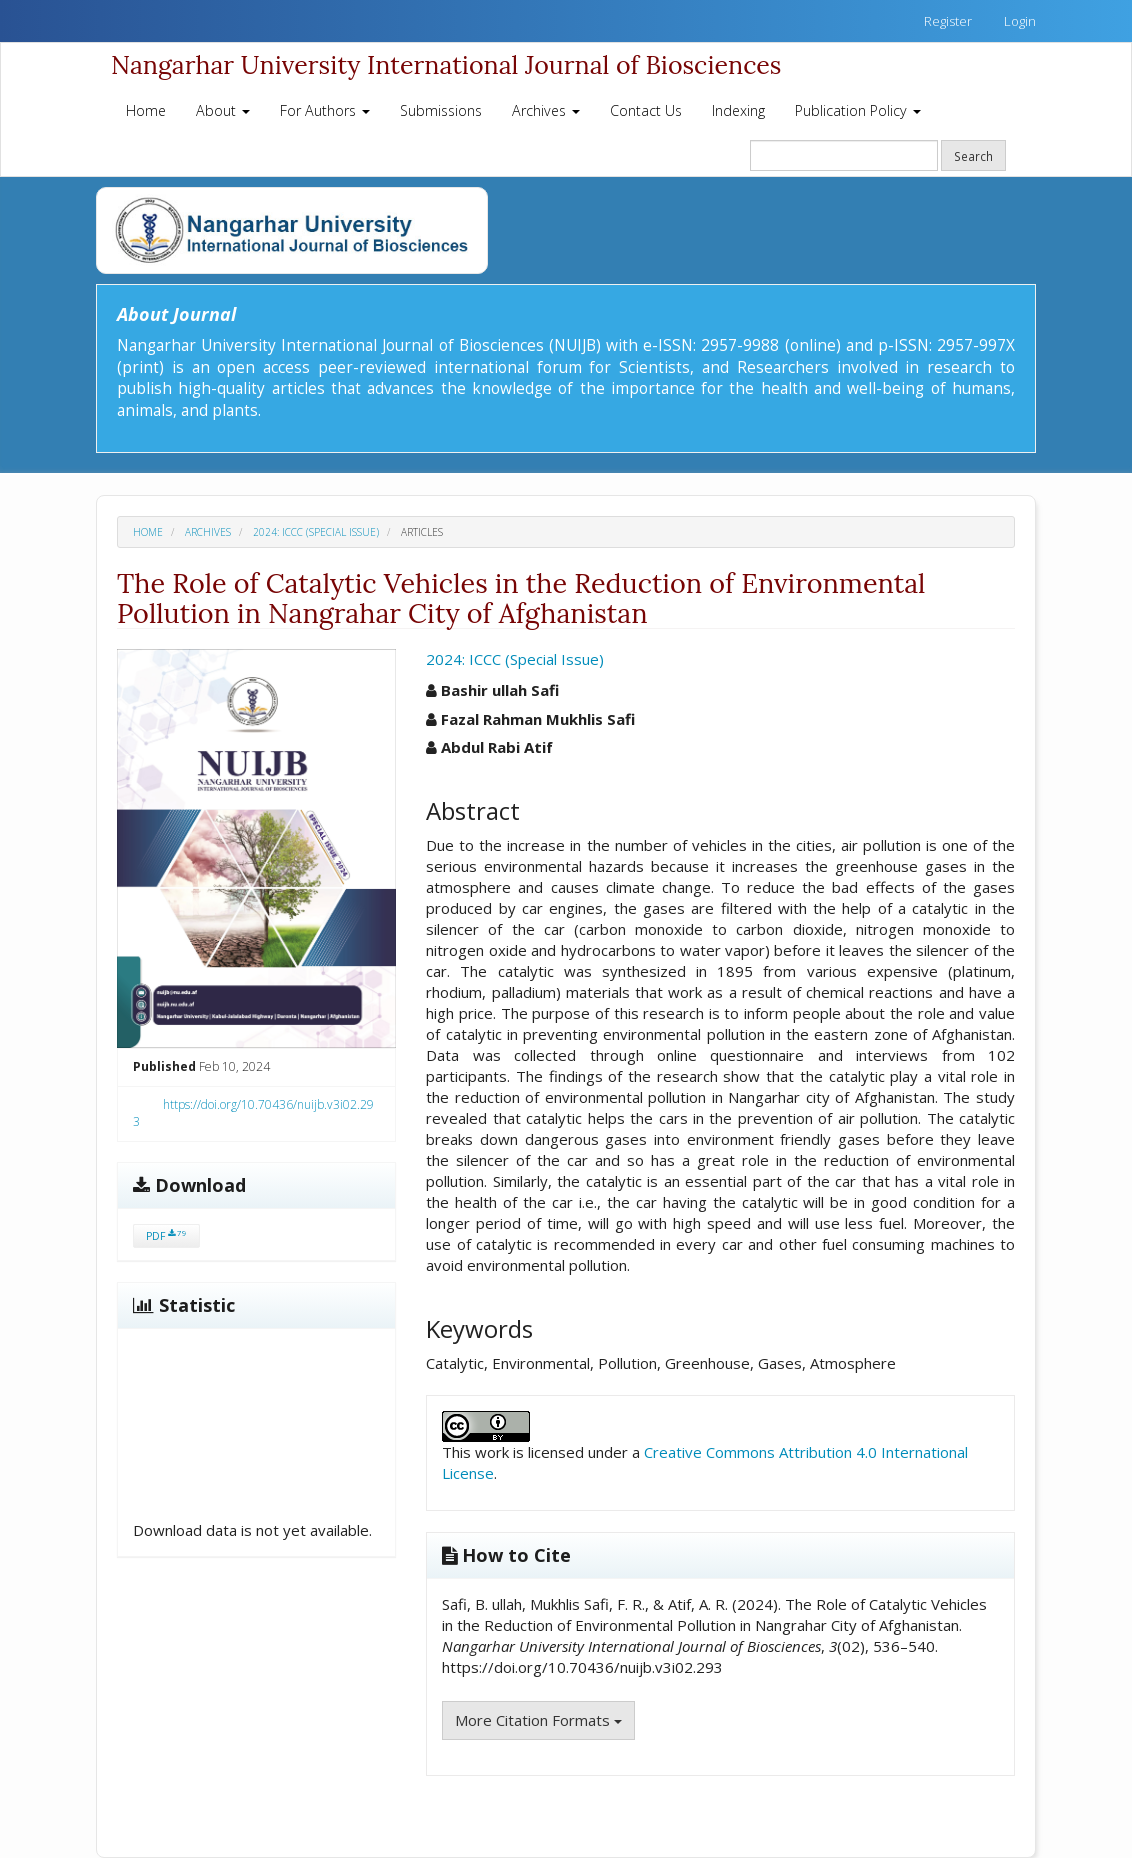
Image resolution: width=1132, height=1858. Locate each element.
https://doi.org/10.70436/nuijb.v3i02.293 (253, 1113)
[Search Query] (844, 155)
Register (948, 21)
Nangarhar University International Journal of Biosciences (446, 65)
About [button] (223, 110)
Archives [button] (546, 110)
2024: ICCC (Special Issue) (316, 532)
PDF (166, 1235)
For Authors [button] (325, 110)
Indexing (738, 110)
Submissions (441, 110)
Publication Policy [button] (858, 110)
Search (973, 156)
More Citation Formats (538, 1720)
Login (1020, 21)
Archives (208, 532)
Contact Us (646, 110)
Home (146, 110)
